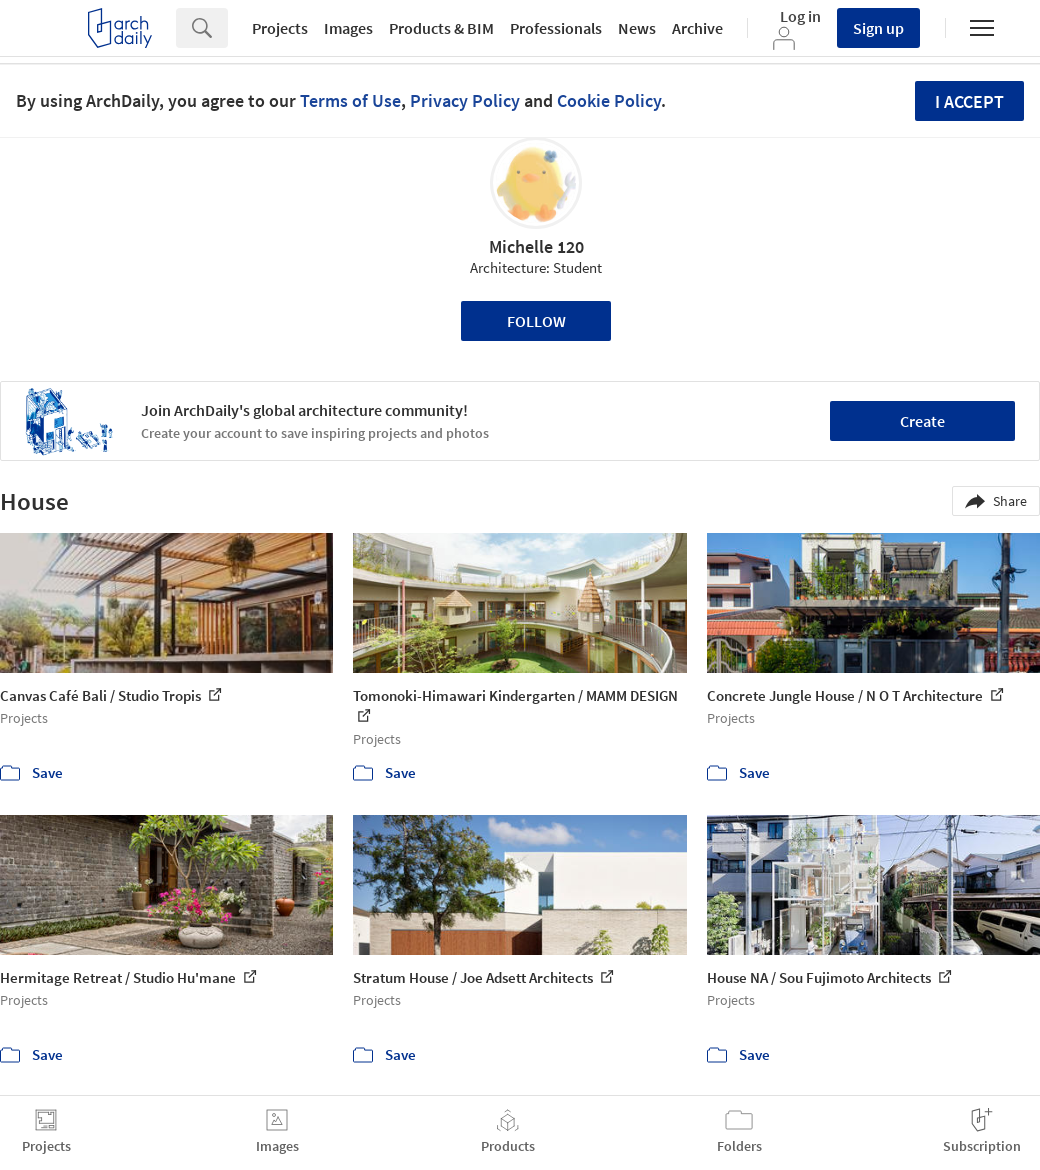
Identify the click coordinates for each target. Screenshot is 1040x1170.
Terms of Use (350, 100)
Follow (536, 321)
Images (348, 28)
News (637, 28)
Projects (280, 28)
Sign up (878, 28)
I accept (969, 101)
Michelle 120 (536, 246)
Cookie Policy (609, 100)
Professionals (556, 28)
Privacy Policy (465, 100)
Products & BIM (441, 28)
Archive (697, 28)
